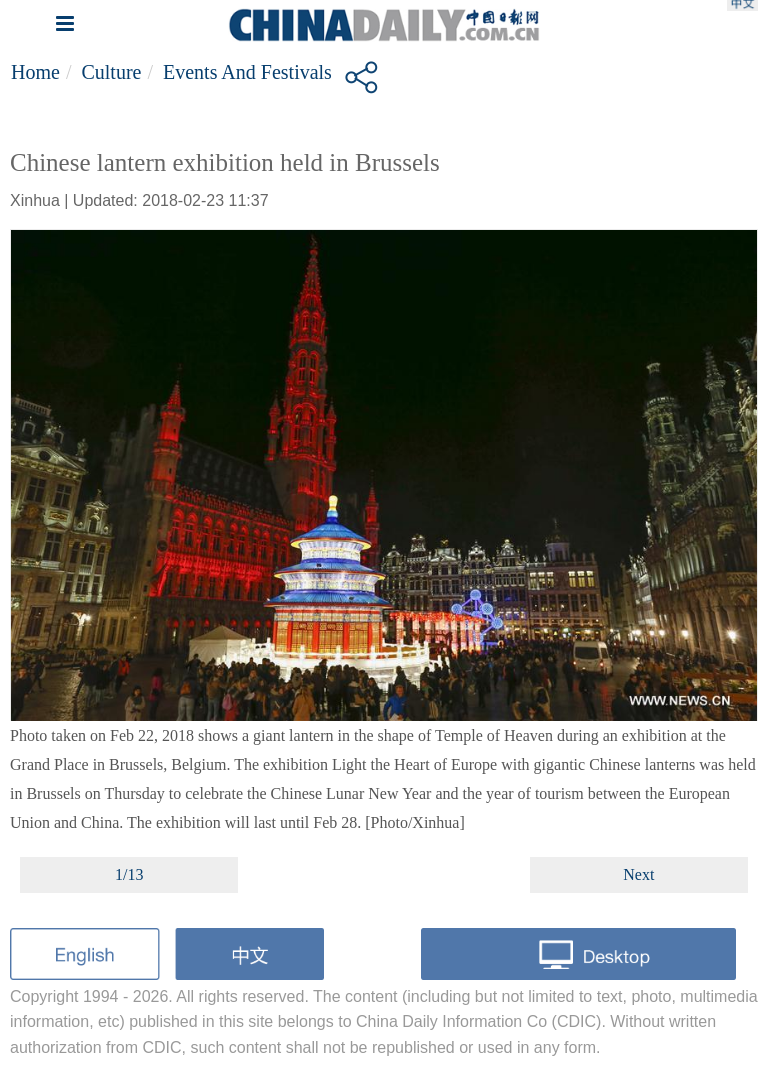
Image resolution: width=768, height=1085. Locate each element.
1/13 (129, 874)
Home (35, 72)
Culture (111, 72)
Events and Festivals (247, 72)
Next (638, 874)
